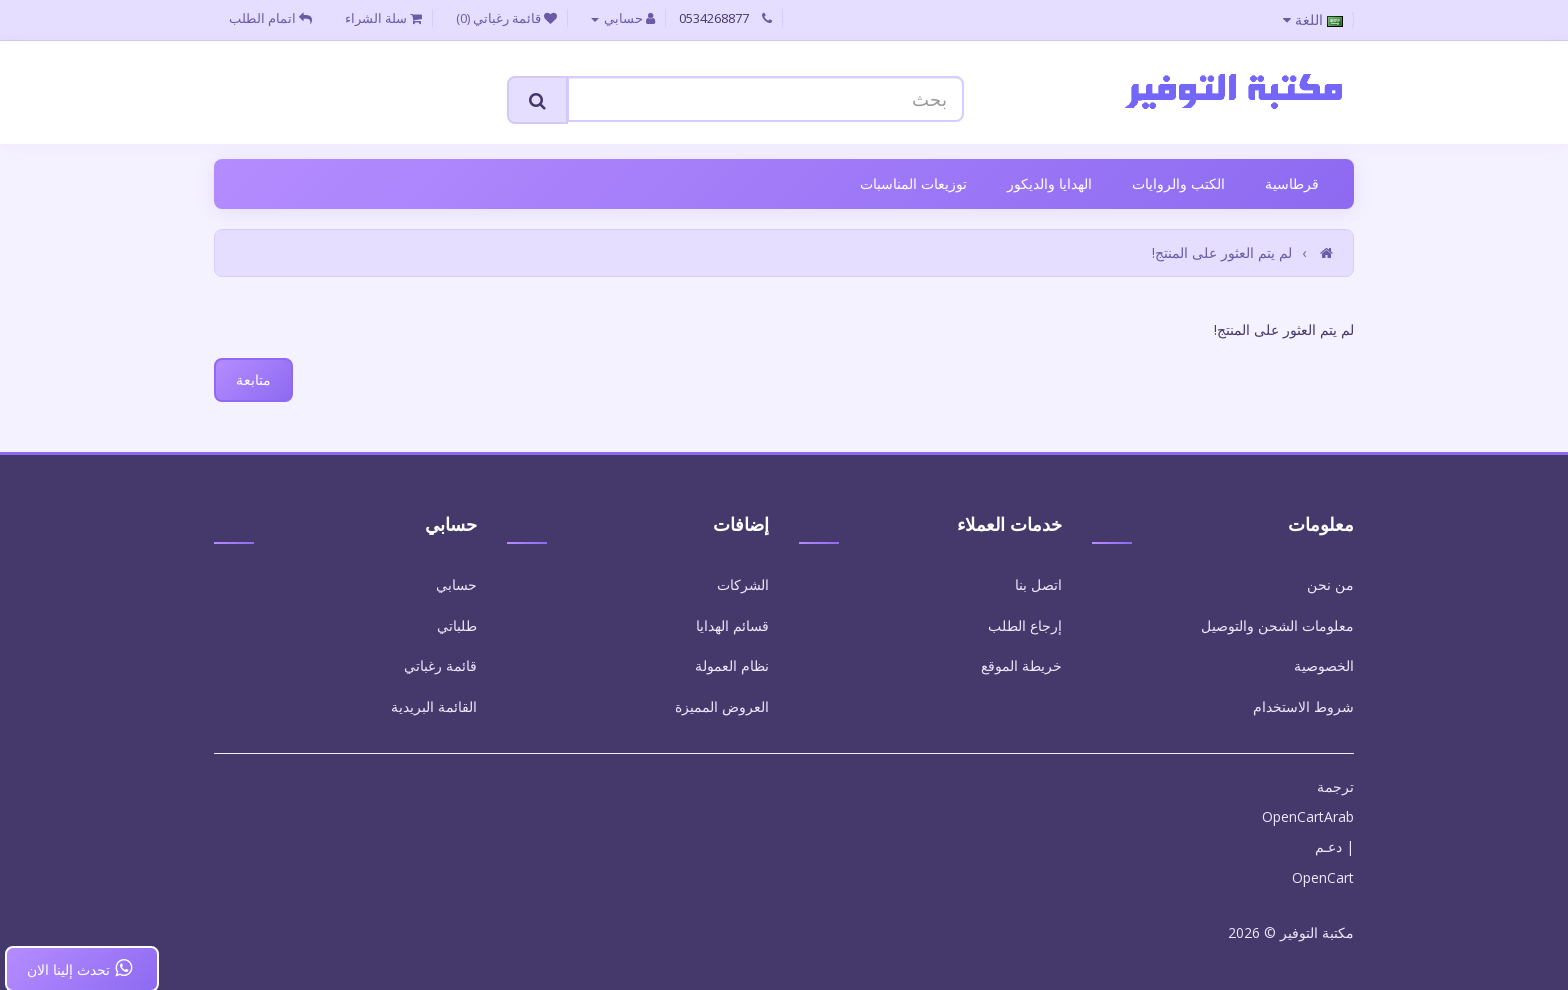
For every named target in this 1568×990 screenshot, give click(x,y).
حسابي (456, 584)
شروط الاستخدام (1303, 706)
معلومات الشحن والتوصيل (1277, 625)
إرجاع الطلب (1025, 625)
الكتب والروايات (1178, 183)
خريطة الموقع (1021, 665)
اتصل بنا (1038, 584)
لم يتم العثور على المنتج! (1222, 252)
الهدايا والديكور (1049, 183)
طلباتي (457, 625)
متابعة (253, 379)
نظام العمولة (732, 665)
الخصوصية (1324, 665)
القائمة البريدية (434, 706)
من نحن (1330, 584)
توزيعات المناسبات (913, 183)
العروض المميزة (722, 706)
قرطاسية (1292, 183)
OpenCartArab (1308, 816)
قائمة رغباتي (440, 665)
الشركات (743, 584)
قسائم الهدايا (732, 625)
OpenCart (1323, 877)
